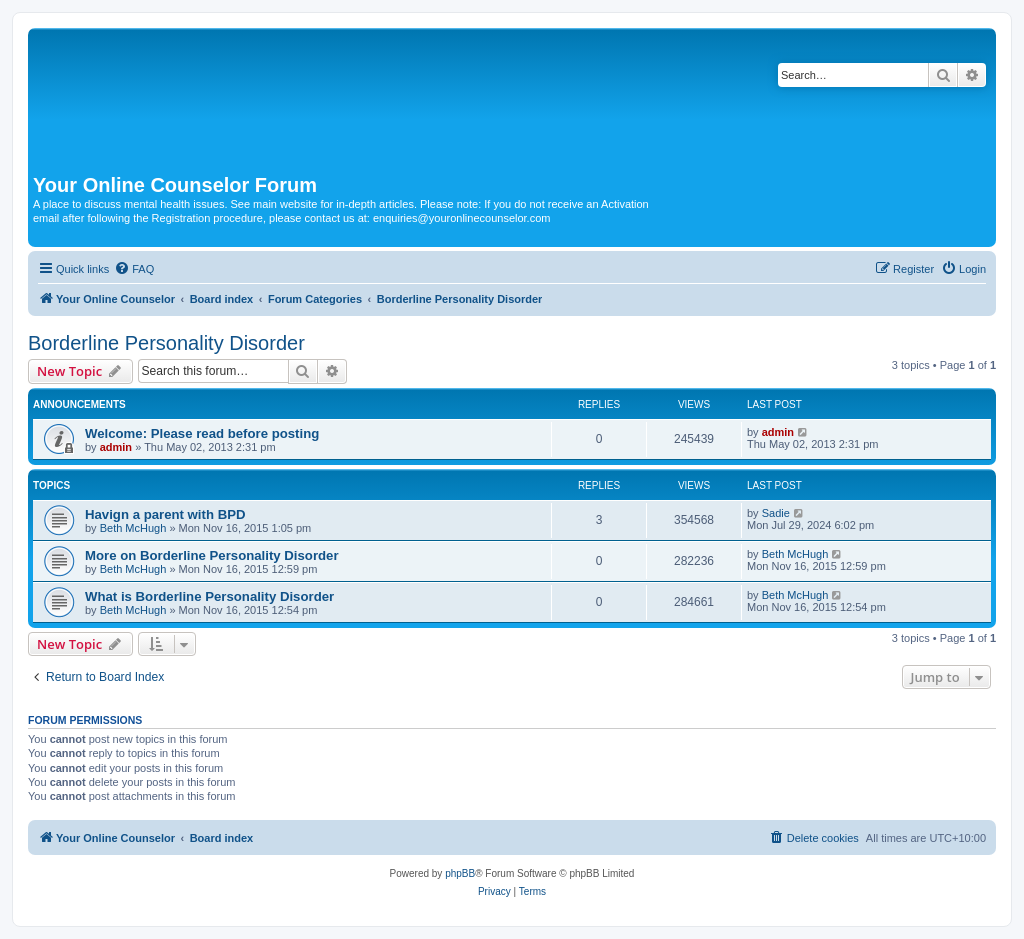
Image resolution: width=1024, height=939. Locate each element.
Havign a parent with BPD (165, 514)
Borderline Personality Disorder (166, 343)
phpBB (460, 873)
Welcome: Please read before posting (202, 433)
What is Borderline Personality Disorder (209, 596)
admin (116, 447)
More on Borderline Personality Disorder (212, 555)
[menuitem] (134, 269)
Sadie (776, 513)
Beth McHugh (133, 528)
